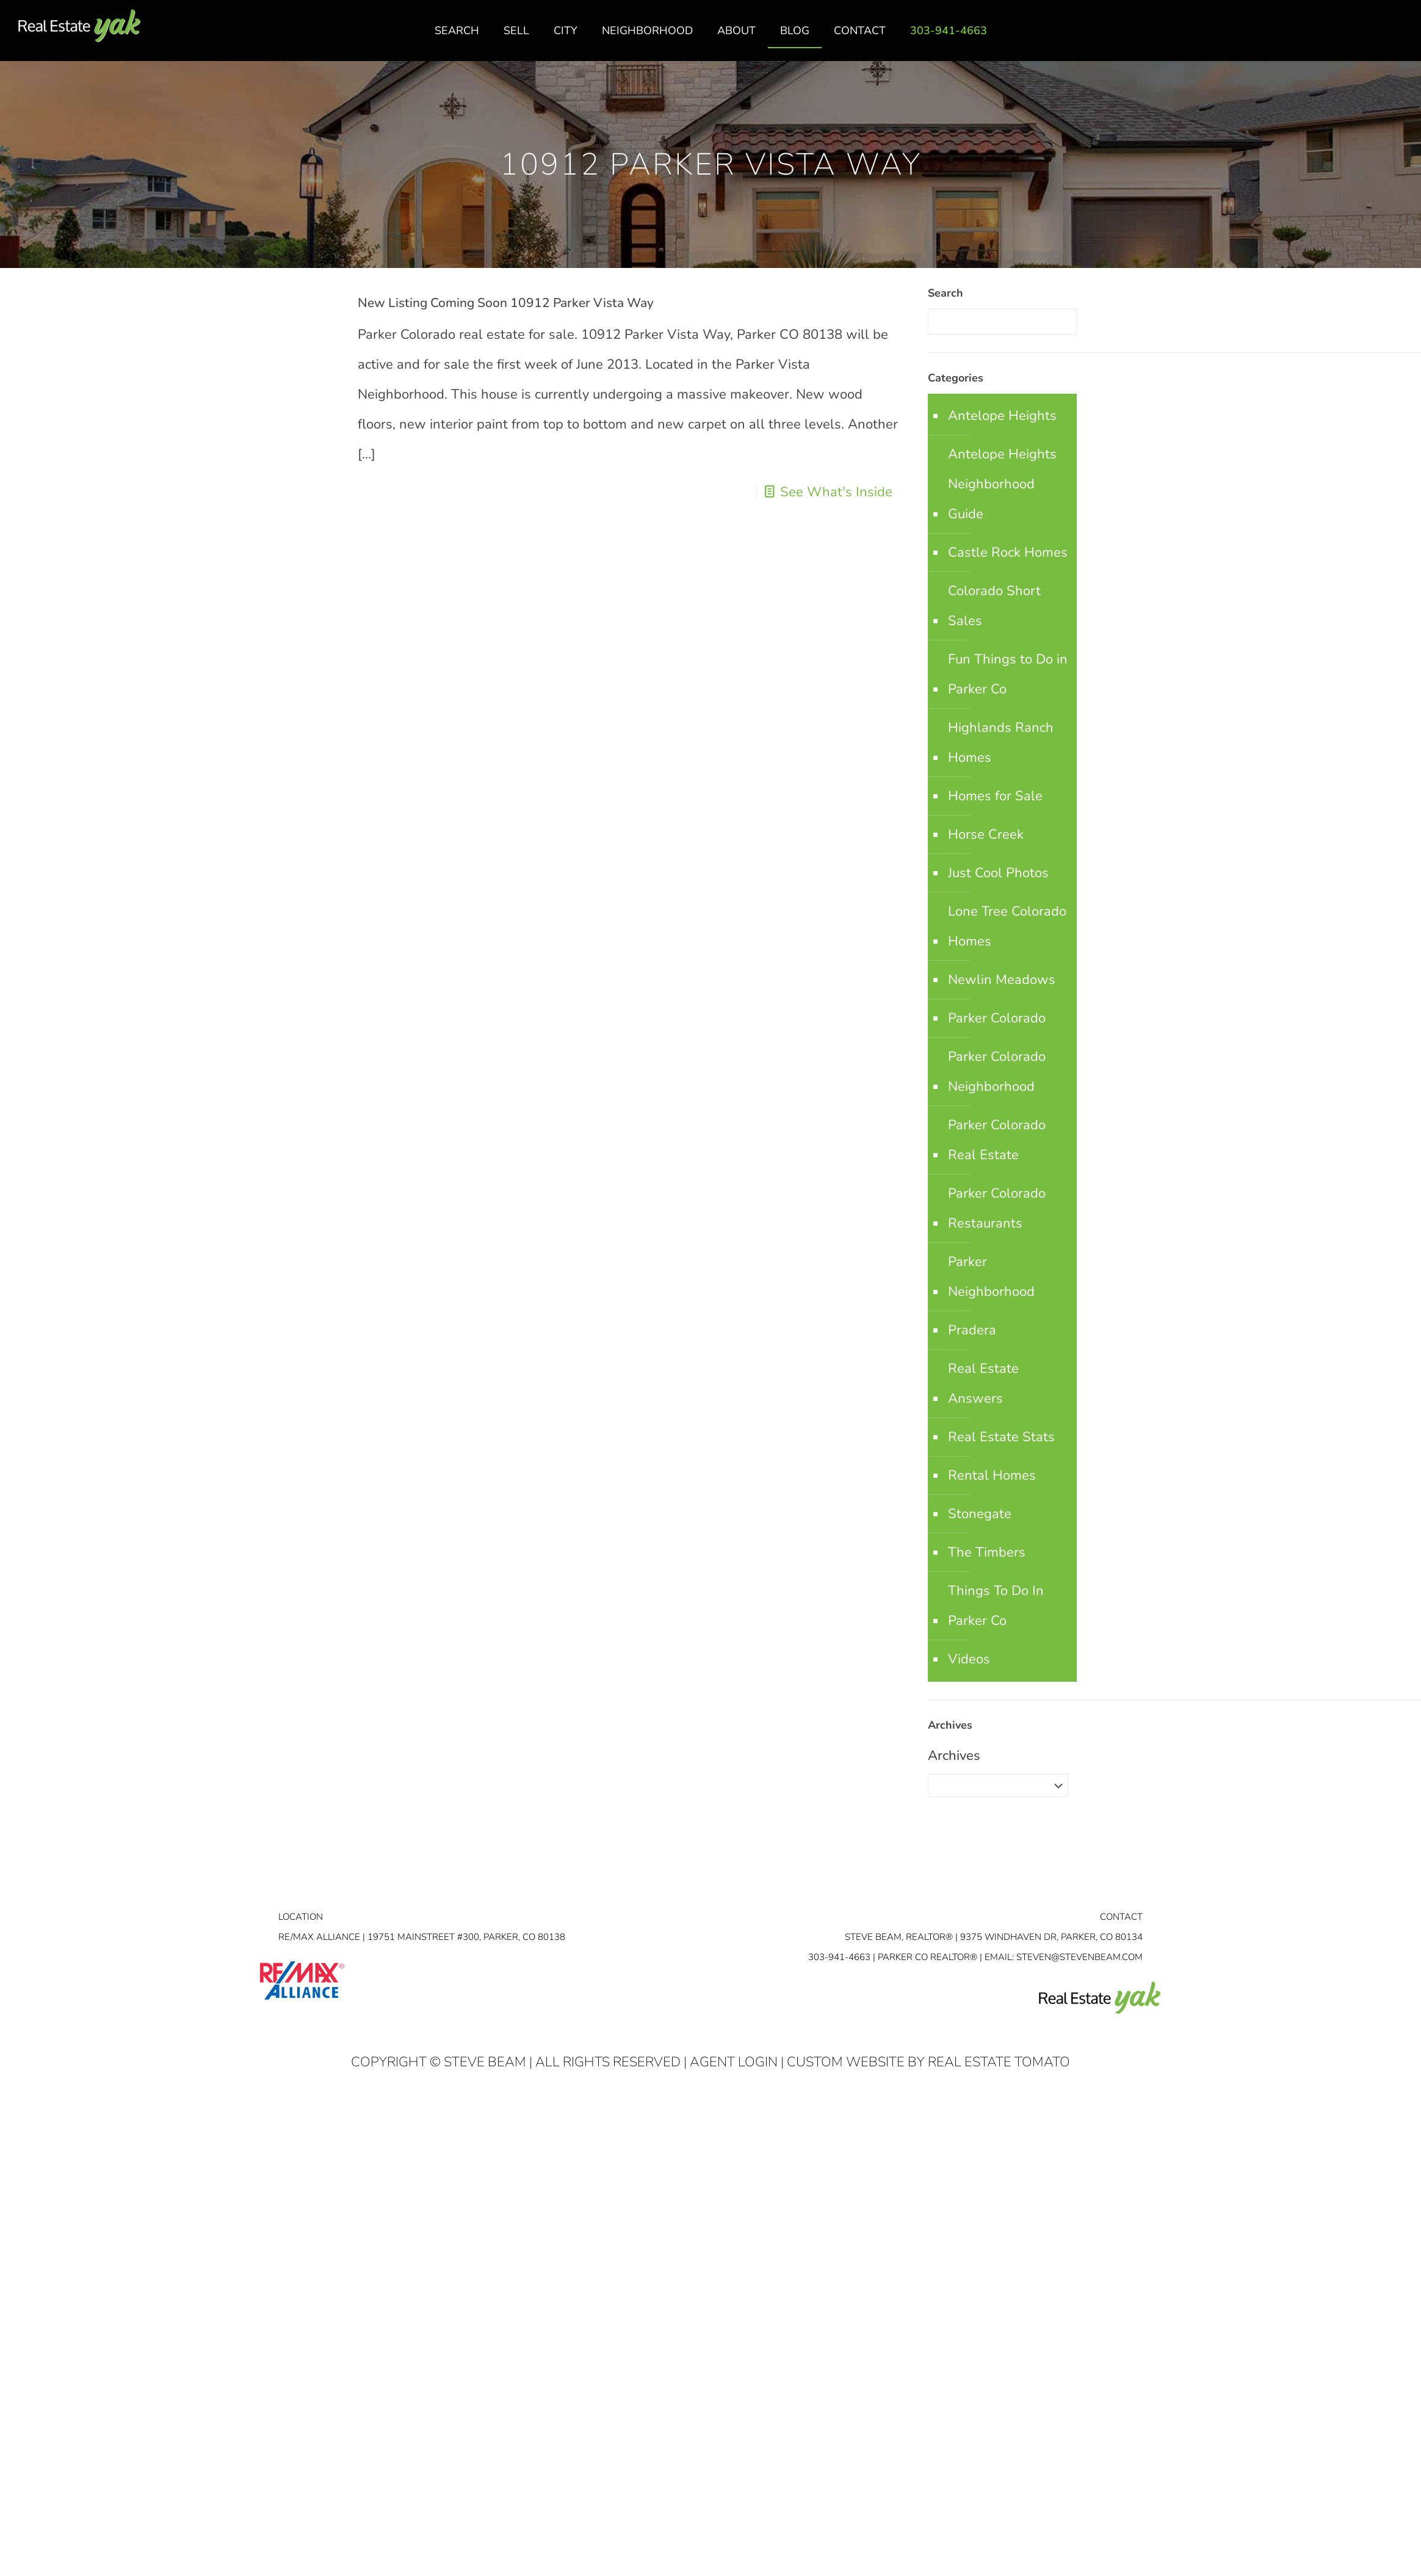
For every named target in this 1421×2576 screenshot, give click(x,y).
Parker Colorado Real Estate (997, 1140)
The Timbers (986, 1552)
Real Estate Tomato (999, 2062)
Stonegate (979, 1514)
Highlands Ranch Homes (1001, 742)
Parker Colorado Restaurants (997, 1208)
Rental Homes (992, 1475)
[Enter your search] (1002, 322)
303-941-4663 (839, 1957)
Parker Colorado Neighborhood (997, 1071)
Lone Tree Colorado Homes (1007, 926)
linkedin (1374, 37)
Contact (1121, 1917)
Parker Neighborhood (991, 1277)
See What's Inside (836, 492)
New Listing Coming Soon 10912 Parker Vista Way (506, 302)
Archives (954, 1755)
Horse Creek (986, 834)
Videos (969, 1659)
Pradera (972, 1330)
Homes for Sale (995, 796)
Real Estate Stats (1001, 1437)
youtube (1398, 37)
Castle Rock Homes (1008, 552)
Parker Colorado (997, 1018)
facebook (1349, 37)
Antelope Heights (1002, 416)
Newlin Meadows (1001, 980)
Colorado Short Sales (994, 606)
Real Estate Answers (983, 1383)
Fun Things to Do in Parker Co (1008, 674)
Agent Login (734, 2062)
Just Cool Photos (998, 873)
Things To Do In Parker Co (996, 1606)
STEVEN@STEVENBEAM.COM (1079, 1957)
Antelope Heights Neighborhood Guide (1002, 484)
